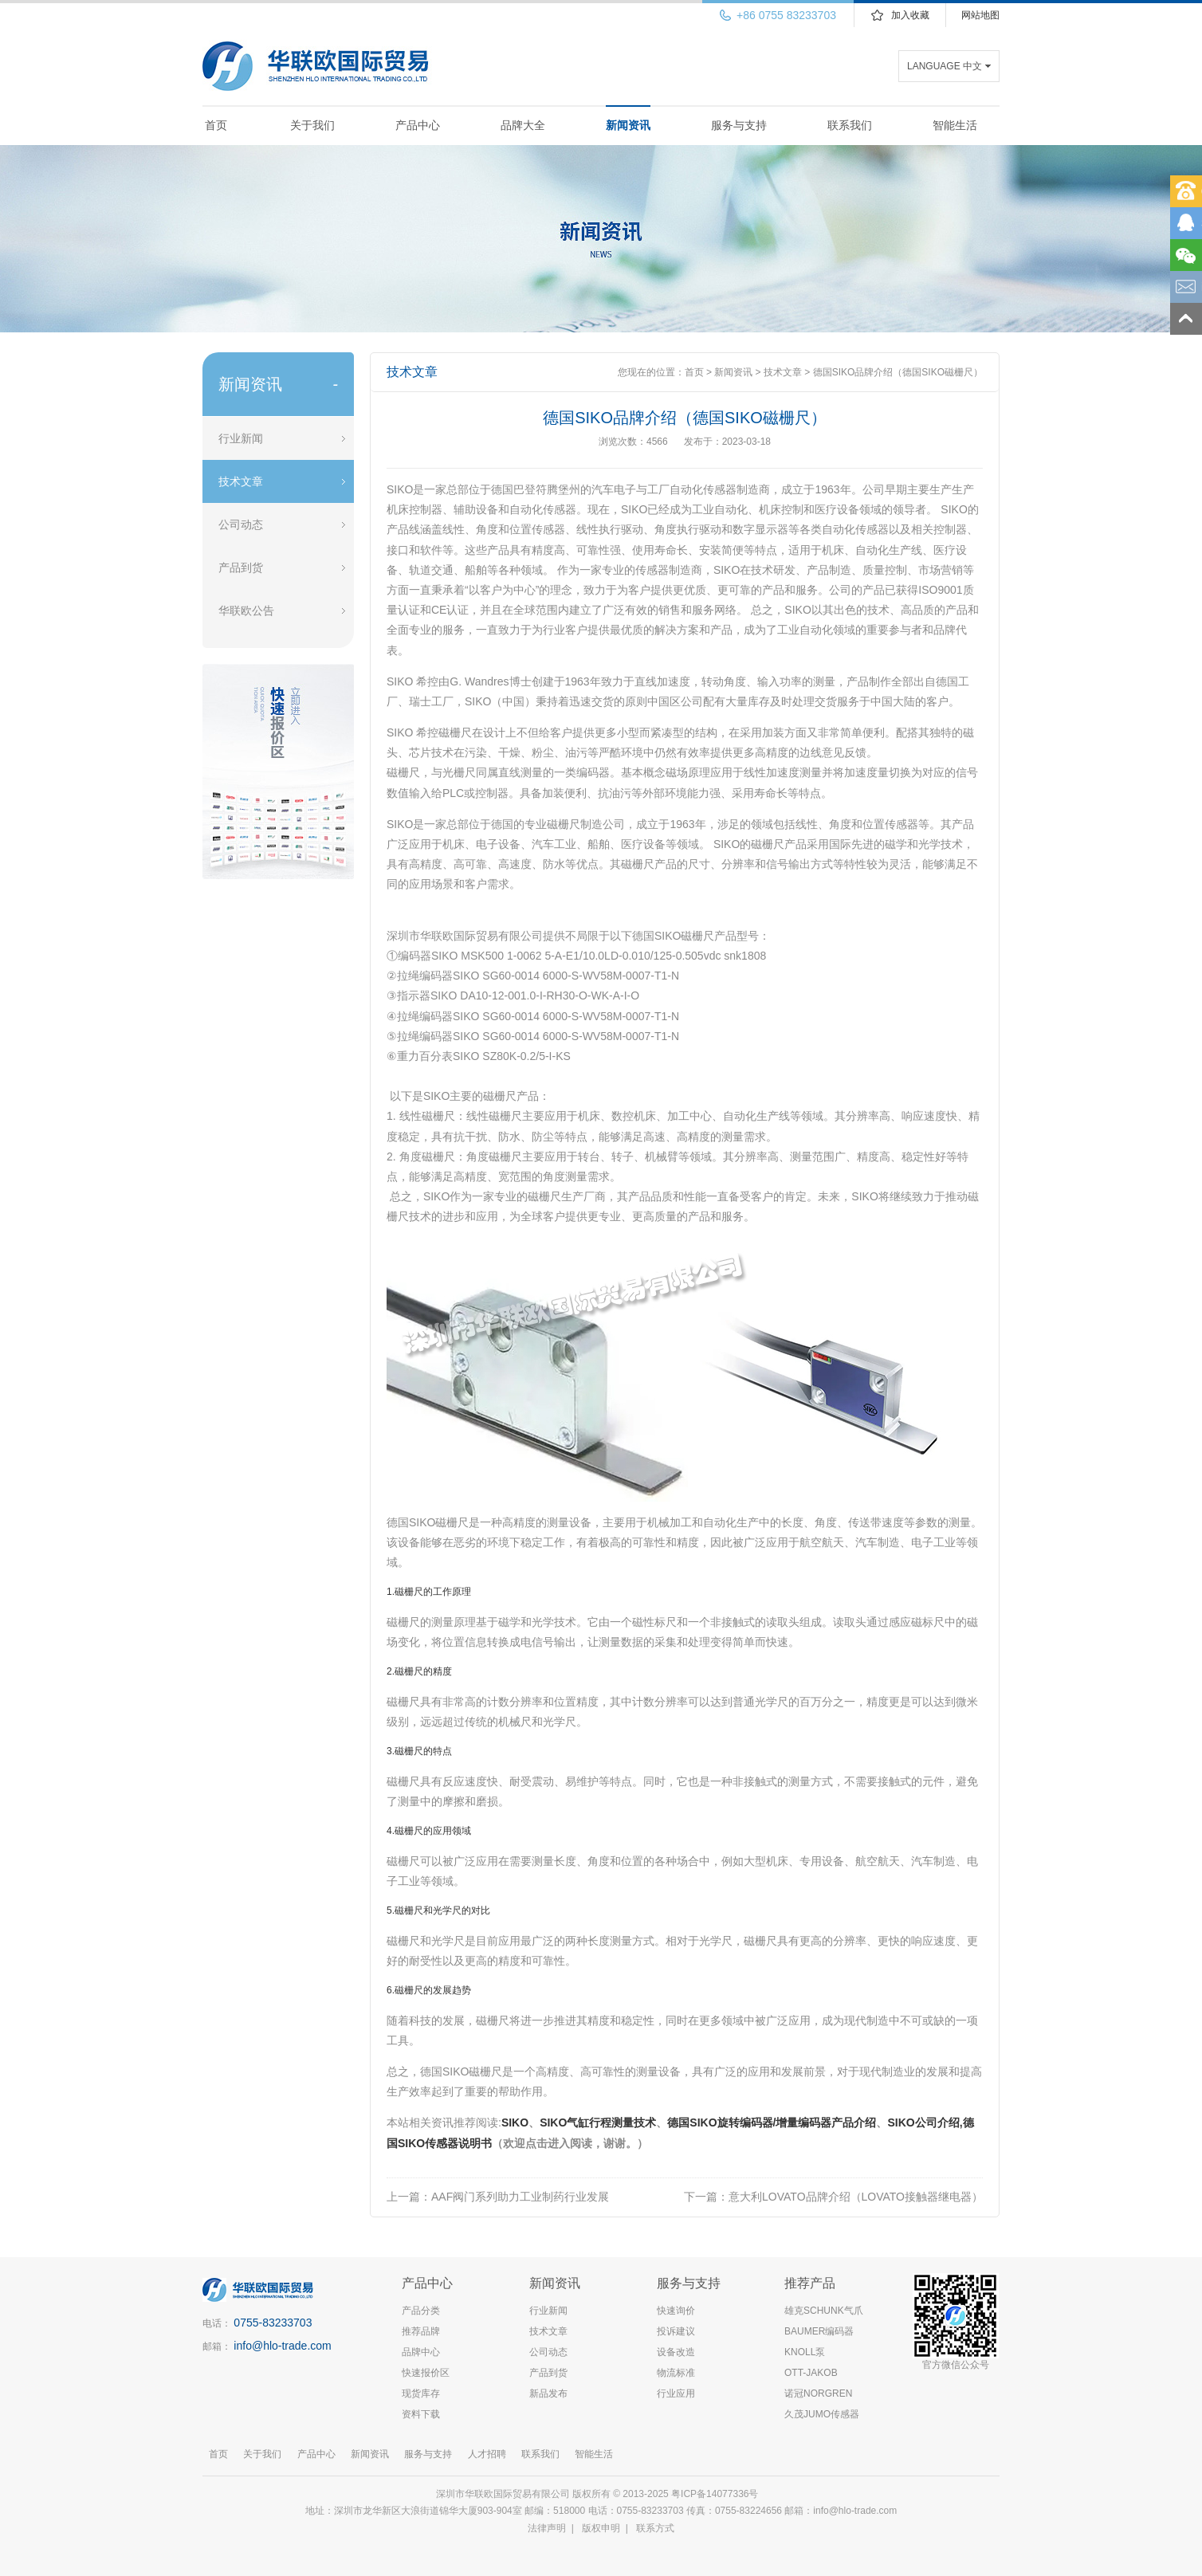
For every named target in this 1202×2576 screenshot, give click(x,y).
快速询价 (676, 2310)
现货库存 (421, 2393)
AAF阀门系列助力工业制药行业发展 (520, 2196)
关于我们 (312, 125)
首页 (216, 125)
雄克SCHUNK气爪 (823, 2310)
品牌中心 (421, 2352)
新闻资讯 (628, 125)
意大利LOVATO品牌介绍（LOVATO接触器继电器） (856, 2196)
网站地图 (980, 15)
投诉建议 (676, 2331)
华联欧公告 (246, 610)
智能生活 (955, 125)
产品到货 (240, 567)
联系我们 (849, 125)
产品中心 (417, 125)
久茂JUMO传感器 (821, 2414)
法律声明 (547, 2528)
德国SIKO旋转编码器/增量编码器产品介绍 (771, 2122)
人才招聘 (487, 2454)
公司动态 (240, 524)
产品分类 (421, 2310)
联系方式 (655, 2528)
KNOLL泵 (804, 2352)
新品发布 (548, 2393)
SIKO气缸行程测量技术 (598, 2122)
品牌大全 (523, 125)
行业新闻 (240, 438)
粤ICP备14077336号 (716, 2493)
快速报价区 (426, 2372)
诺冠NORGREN (818, 2393)
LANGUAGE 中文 (944, 66)
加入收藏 (910, 15)
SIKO (514, 2122)
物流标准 (676, 2372)
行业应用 (676, 2393)
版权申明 (601, 2528)
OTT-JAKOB (811, 2372)
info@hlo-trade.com (282, 2345)
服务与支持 (739, 125)
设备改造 (676, 2352)
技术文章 (240, 481)
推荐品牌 (421, 2331)
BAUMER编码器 (819, 2331)
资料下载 (421, 2414)
